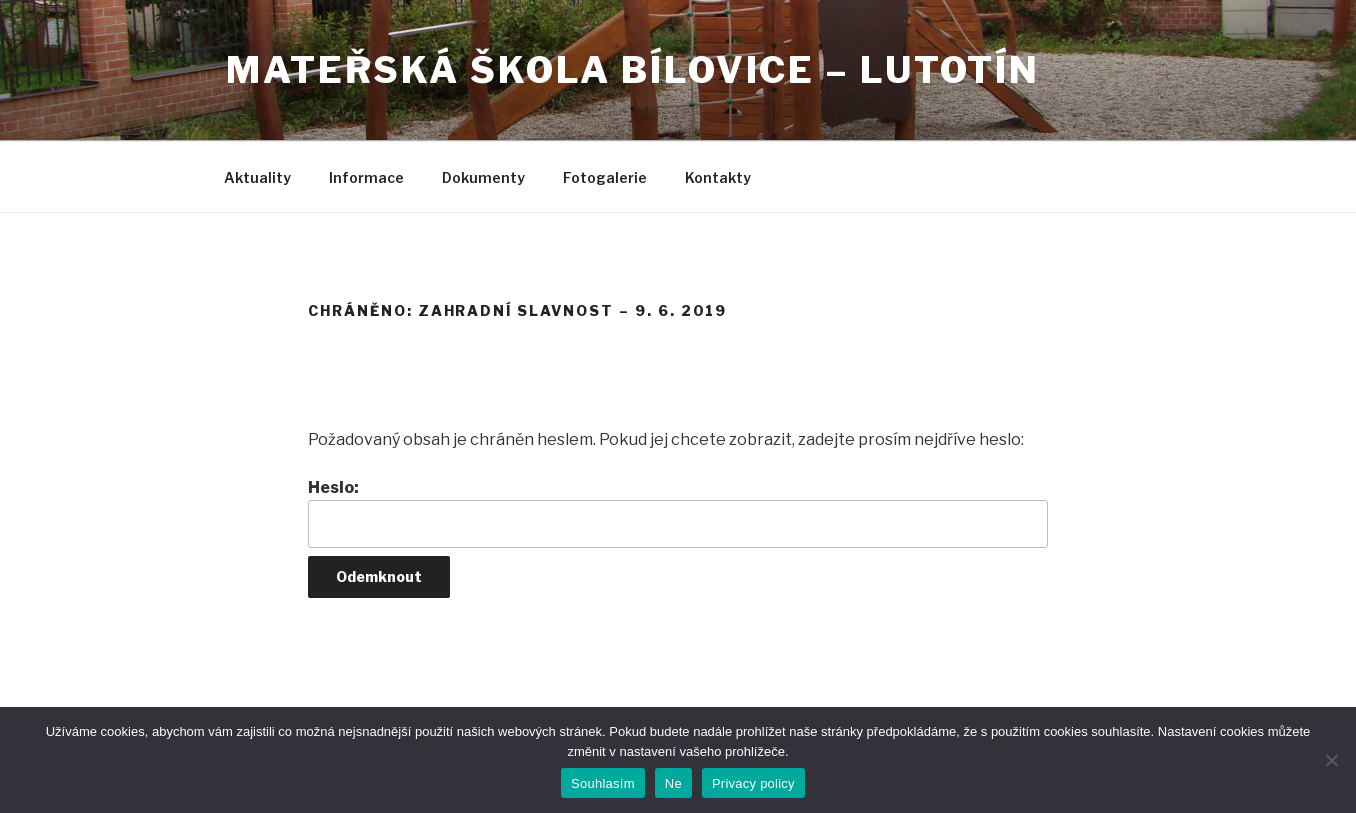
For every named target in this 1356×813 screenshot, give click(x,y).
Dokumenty (483, 177)
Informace (366, 177)
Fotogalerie (605, 177)
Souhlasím (603, 783)
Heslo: (678, 513)
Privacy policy (753, 783)
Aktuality (257, 177)
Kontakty (718, 177)
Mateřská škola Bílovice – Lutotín (633, 70)
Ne (673, 783)
